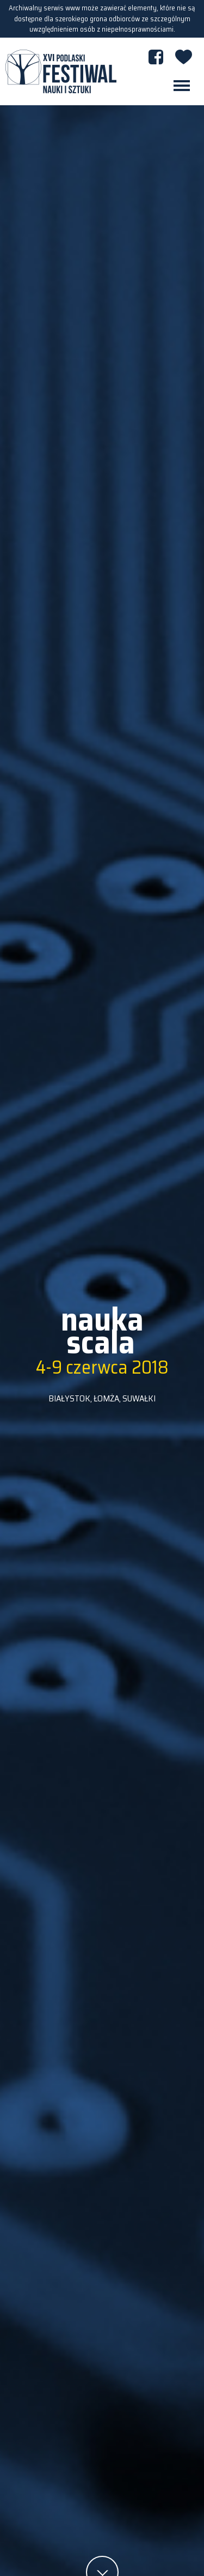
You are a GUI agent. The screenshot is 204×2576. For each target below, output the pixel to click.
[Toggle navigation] (181, 86)
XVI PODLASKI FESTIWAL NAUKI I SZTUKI (60, 71)
